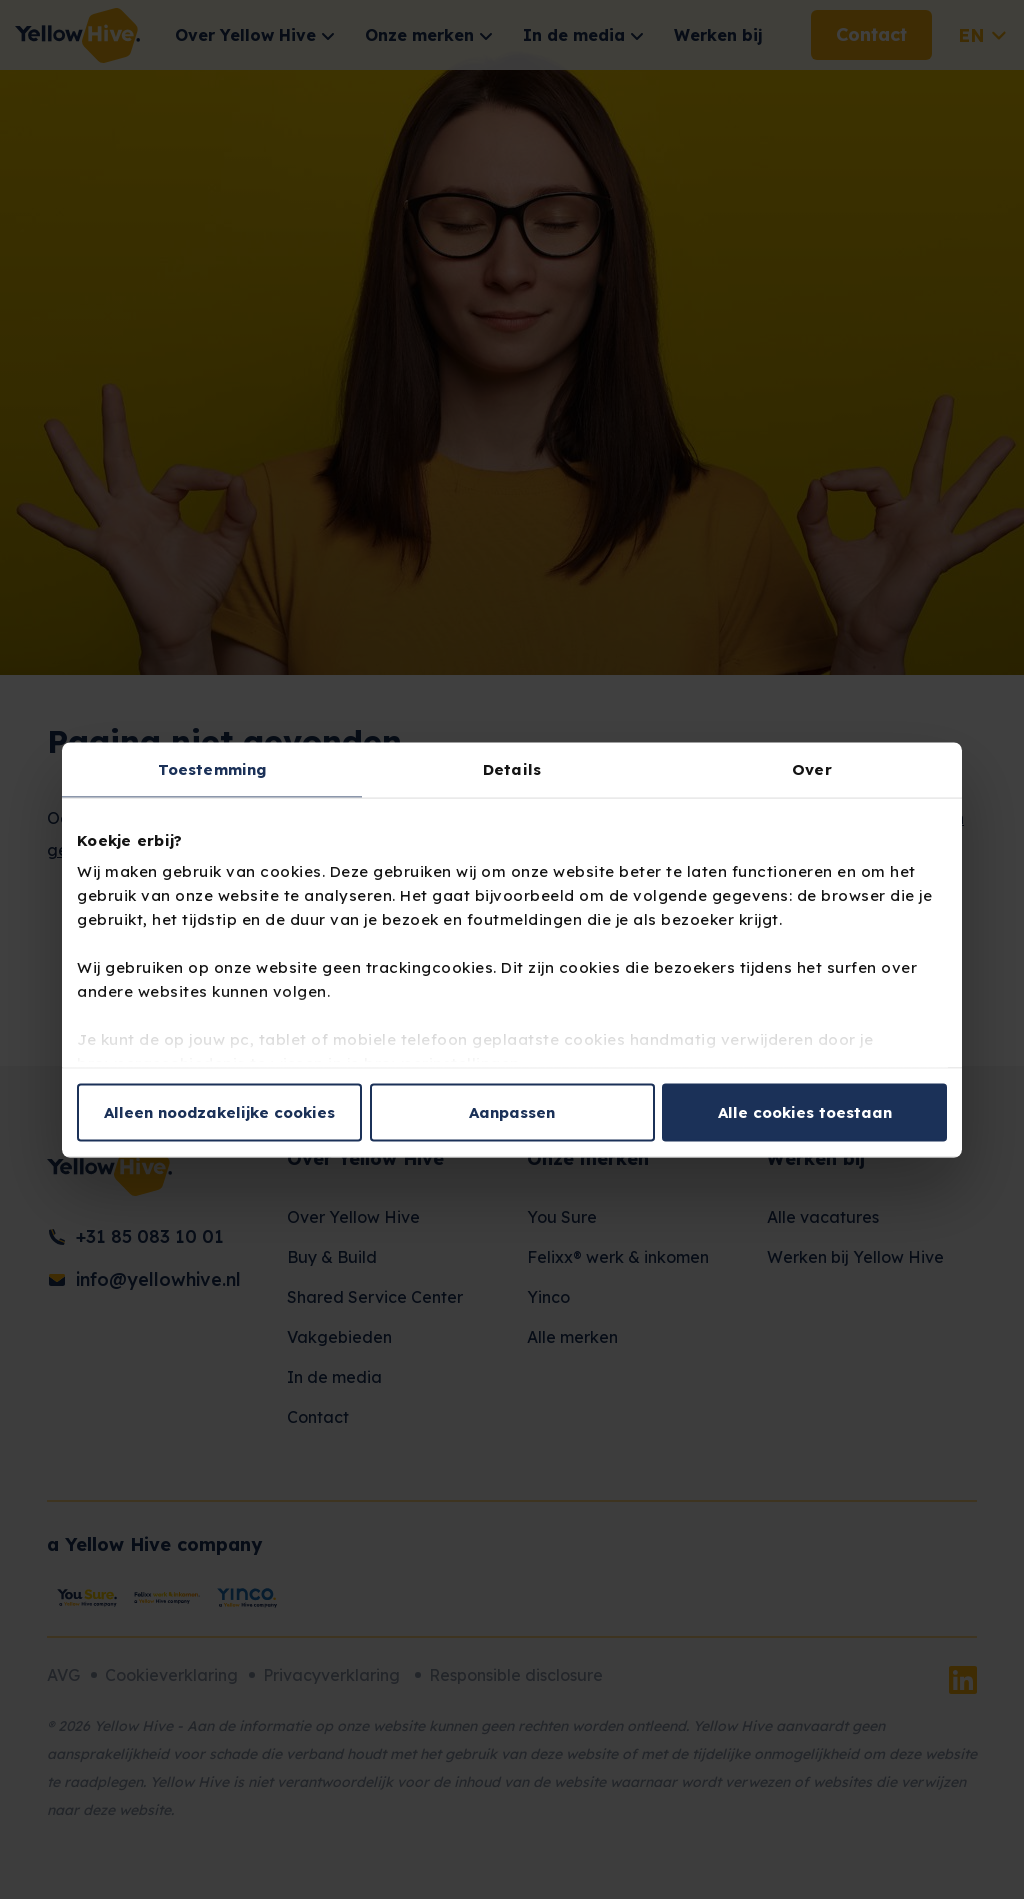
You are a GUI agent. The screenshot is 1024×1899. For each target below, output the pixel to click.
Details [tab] (512, 768)
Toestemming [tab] (212, 768)
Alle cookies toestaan (805, 1111)
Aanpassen (512, 1111)
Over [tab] (811, 768)
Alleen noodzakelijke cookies (219, 1111)
